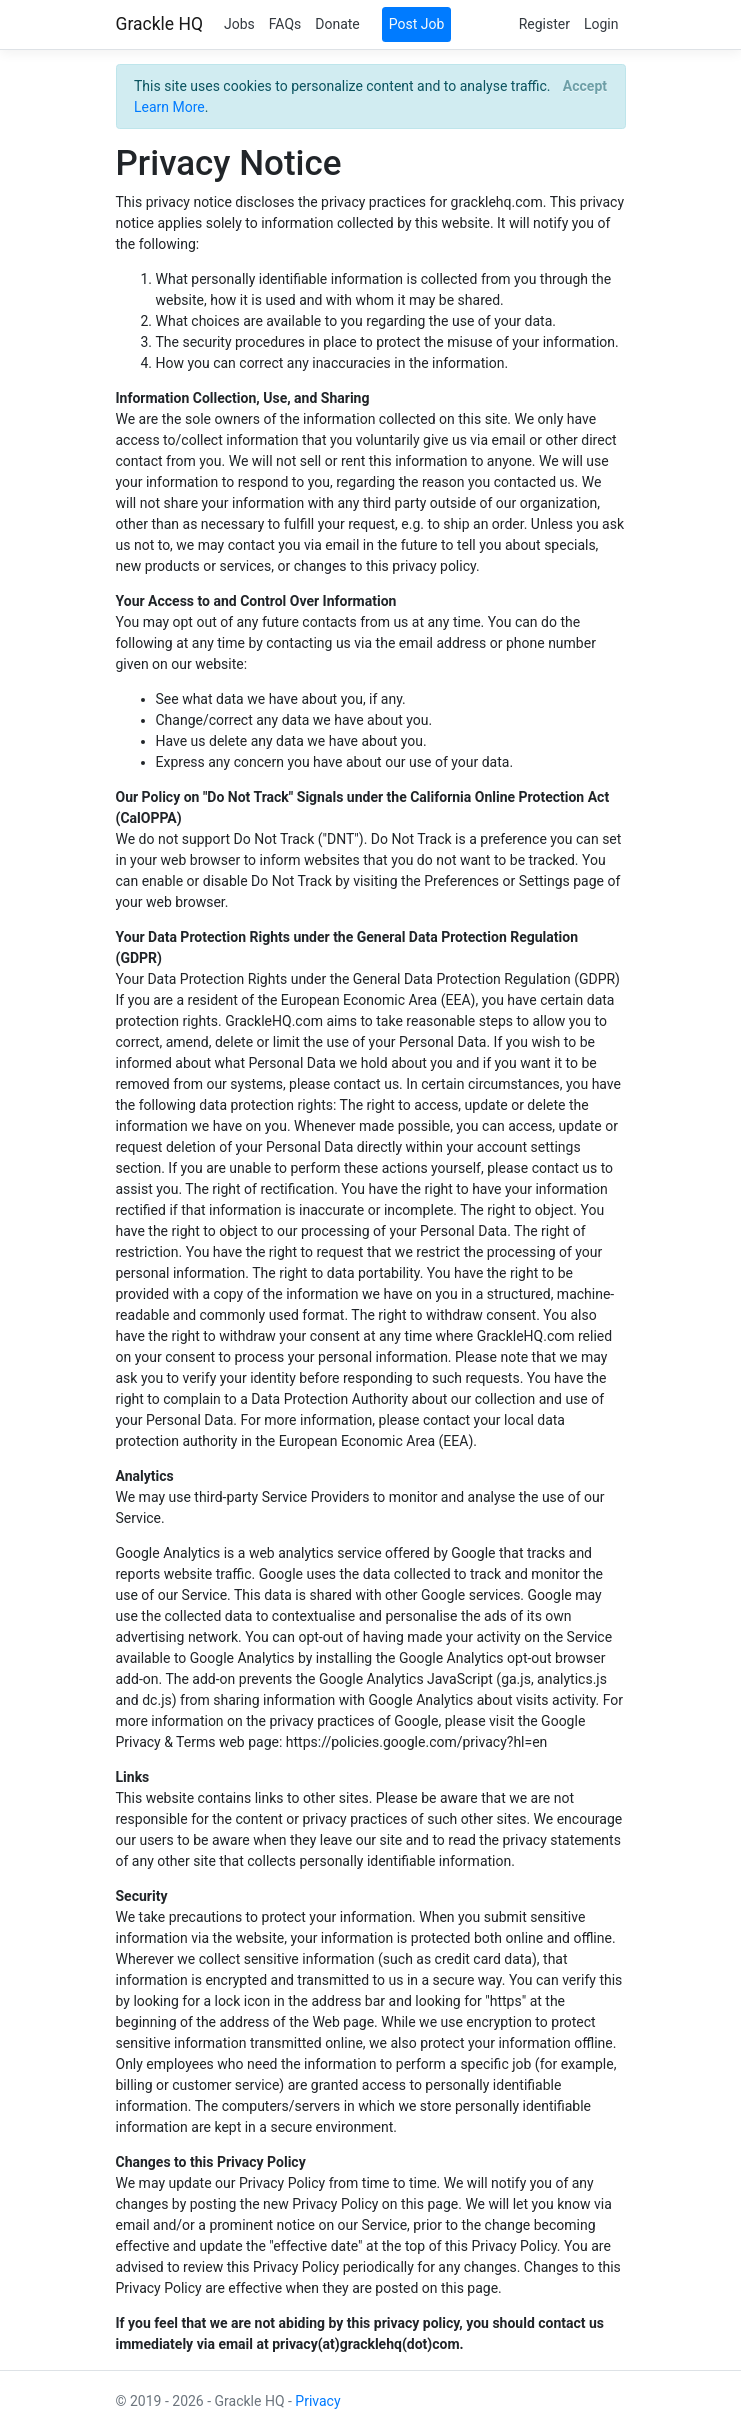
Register (544, 24)
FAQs (285, 24)
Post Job (417, 24)
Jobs (239, 24)
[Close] (584, 86)
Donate (337, 24)
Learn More (169, 107)
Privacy (317, 2401)
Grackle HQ (159, 24)
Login (601, 24)
